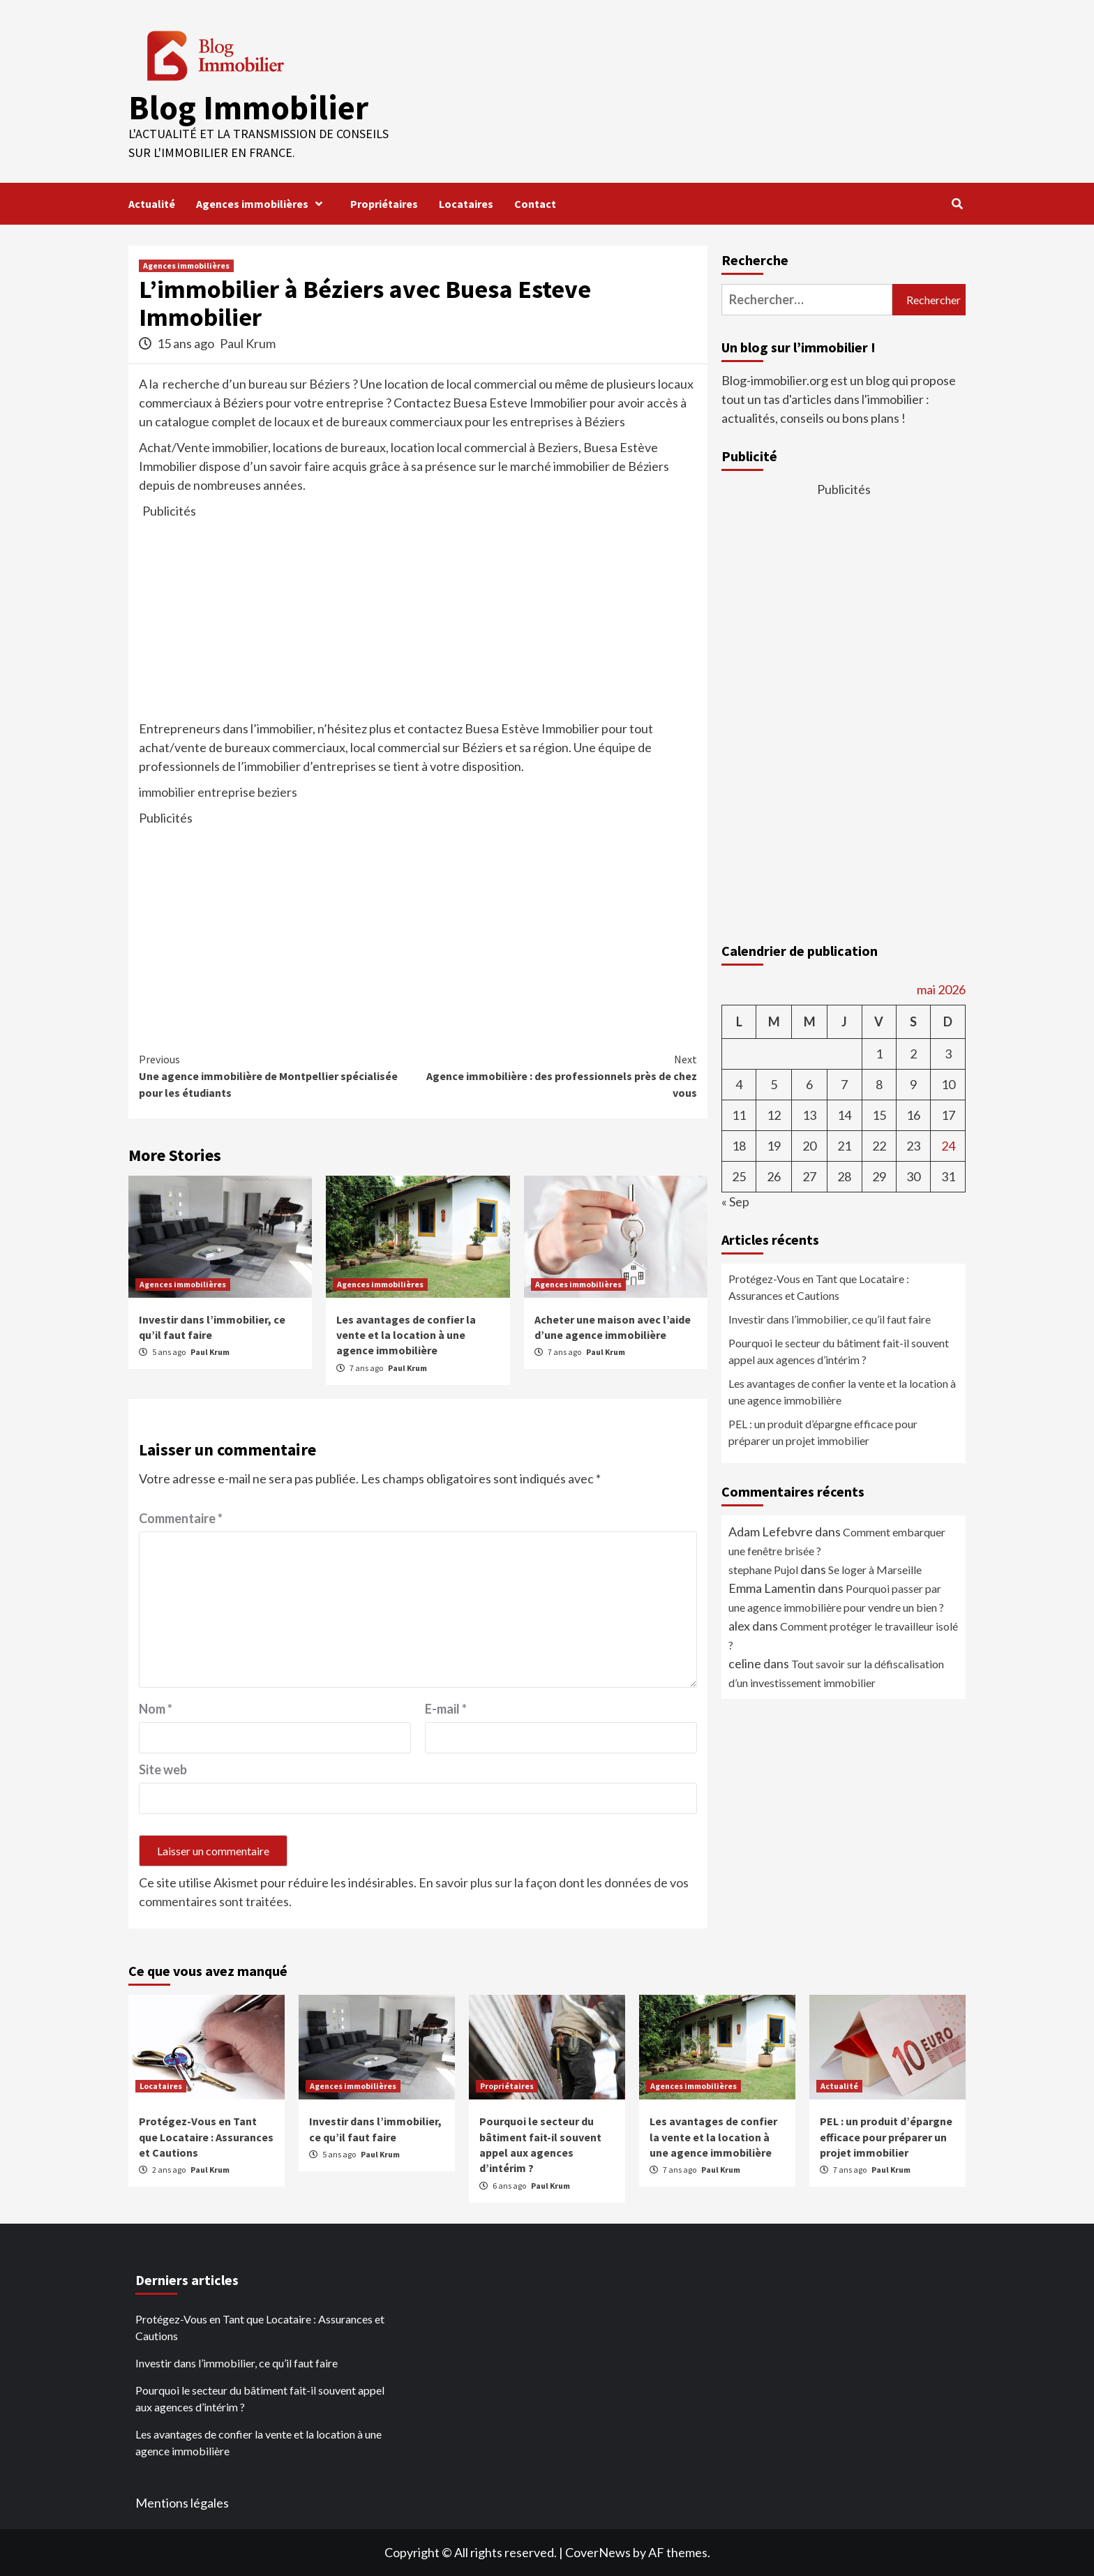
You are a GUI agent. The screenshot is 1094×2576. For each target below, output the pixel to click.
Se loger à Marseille (875, 1569)
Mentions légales (182, 2502)
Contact (535, 204)
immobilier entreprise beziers (218, 792)
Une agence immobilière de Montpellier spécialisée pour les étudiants (278, 1075)
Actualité (151, 204)
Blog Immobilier (248, 107)
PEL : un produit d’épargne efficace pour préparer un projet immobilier (822, 1432)
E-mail (446, 1708)
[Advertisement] (418, 618)
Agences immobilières (262, 204)
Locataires (466, 204)
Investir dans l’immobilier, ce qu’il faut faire (829, 1319)
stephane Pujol (763, 1569)
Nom (155, 1708)
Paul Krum (248, 343)
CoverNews (598, 2552)
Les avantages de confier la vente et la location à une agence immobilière (406, 1335)
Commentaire (181, 1518)
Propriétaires (384, 204)
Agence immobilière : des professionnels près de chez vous (557, 1075)
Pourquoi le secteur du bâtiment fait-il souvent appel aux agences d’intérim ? (838, 1351)
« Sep (735, 1201)
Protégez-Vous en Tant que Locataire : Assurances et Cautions (818, 1287)
